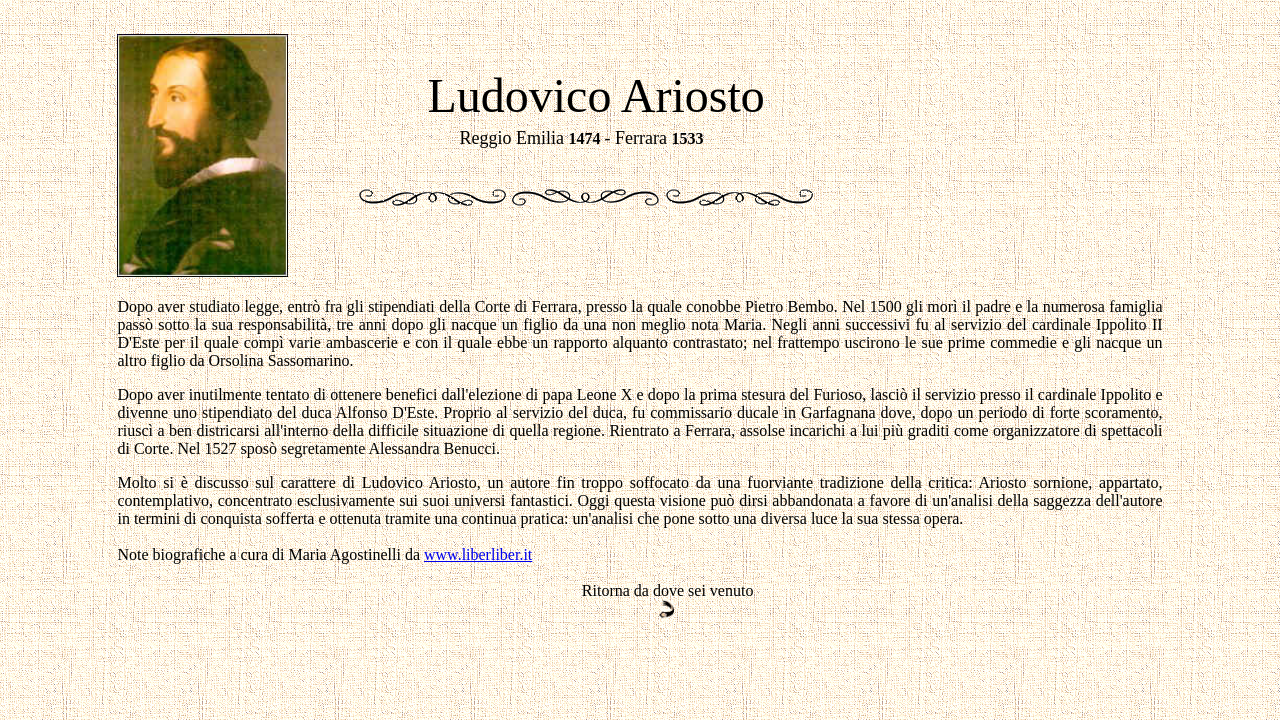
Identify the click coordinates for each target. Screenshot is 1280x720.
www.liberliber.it (478, 554)
